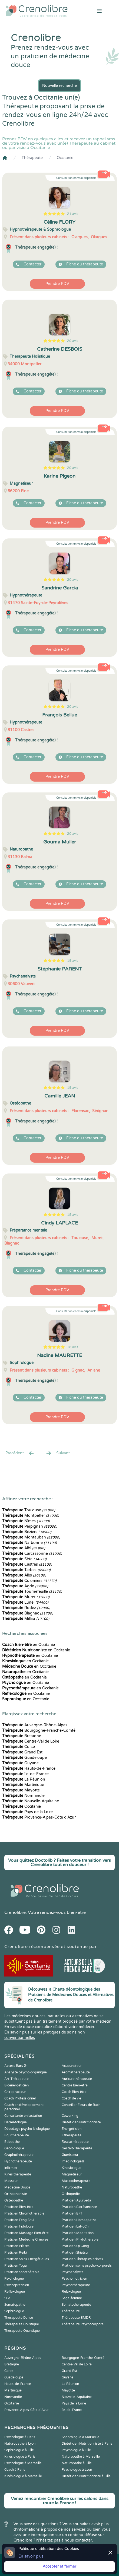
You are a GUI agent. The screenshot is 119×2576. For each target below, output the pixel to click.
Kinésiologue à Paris (19, 2456)
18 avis (72, 1215)
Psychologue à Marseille (23, 2463)
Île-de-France (25, 1774)
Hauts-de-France (28, 1768)
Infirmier (11, 2168)
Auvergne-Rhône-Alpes (34, 1725)
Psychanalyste (73, 2272)
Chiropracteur (15, 2092)
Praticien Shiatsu (75, 2252)
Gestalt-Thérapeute (77, 2148)
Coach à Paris (14, 2470)
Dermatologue (15, 2122)
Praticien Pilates (16, 2246)
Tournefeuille (32, 1591)
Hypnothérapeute (18, 2161)
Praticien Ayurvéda (76, 2200)
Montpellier (30, 1515)
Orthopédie (71, 2194)
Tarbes (26, 1570)
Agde (25, 1586)
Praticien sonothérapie (21, 2272)
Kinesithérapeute (17, 2174)
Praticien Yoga (15, 2265)
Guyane (20, 1763)
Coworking (70, 2116)
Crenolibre (15, 1912)
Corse (18, 1746)
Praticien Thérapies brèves (82, 2259)
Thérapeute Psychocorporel (83, 2324)
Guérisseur (70, 2155)
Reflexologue (14, 2291)
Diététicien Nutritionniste (81, 2122)
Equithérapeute (16, 2135)
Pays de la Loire (27, 1812)
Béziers (26, 1532)
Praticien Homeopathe (79, 2220)
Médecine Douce (17, 2187)
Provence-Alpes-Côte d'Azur (39, 1817)
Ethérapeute (71, 2135)
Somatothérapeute (76, 2305)
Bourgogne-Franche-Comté (38, 1730)
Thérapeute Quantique (22, 2331)
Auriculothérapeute (77, 2079)
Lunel (25, 1602)
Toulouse (28, 1510)
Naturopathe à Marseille (81, 2456)
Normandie (23, 1795)
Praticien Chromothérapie (24, 2213)
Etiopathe (12, 2142)
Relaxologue (71, 2291)
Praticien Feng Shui (19, 2220)
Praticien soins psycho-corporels (87, 2265)
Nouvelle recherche (59, 85)
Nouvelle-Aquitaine (30, 1801)
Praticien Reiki (15, 2252)
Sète (24, 1559)
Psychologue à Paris (19, 2437)
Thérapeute (32, 158)
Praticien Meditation (78, 2233)
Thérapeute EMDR (76, 2318)
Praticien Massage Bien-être (26, 2233)
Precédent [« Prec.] (20, 1453)
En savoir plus (31, 2556)
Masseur (11, 2181)
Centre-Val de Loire (30, 1741)
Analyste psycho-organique (25, 2072)
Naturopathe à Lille (77, 2463)
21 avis (72, 214)
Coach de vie (71, 2098)
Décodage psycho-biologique (27, 2129)
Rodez (26, 1608)
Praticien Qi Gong (75, 2246)
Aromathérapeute (76, 2072)
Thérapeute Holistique (21, 2324)
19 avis (72, 961)
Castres (27, 1564)
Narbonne (29, 1542)
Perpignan (29, 1526)
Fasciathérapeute (75, 2142)
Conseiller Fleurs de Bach (81, 2105)
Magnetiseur (72, 2174)
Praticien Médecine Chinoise (26, 2239)
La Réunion (23, 1779)
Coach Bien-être (74, 2092)
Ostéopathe (13, 2200)
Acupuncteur (72, 2066)
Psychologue (14, 2278)
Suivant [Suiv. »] (57, 1453)
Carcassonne (32, 1553)
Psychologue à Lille (76, 2450)
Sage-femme (72, 2298)
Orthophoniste (15, 2194)
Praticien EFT (72, 2213)
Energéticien (71, 2129)
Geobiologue (14, 2148)
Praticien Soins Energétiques (26, 2259)
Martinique (23, 1784)
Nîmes (26, 1521)
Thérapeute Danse (18, 2318)
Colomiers (29, 1580)
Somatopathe (14, 2305)
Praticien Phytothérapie (80, 2239)
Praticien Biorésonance (79, 2207)
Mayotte (21, 1790)
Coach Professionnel (20, 2098)
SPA (7, 2298)
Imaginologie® (73, 2161)
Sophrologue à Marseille (80, 2437)
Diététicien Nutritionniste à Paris (87, 2443)
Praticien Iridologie (19, 2226)
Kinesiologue (71, 2168)
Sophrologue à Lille (19, 2450)
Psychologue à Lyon (77, 2470)
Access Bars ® (15, 2066)
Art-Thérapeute (16, 2079)
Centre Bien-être (75, 2085)
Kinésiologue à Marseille (23, 2476)
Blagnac (27, 1613)
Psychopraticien (16, 2285)
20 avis (72, 341)
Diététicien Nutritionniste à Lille (86, 2476)
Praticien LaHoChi (75, 2226)
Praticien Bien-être (19, 2207)
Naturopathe (72, 2187)
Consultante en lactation (23, 2116)
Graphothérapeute (19, 2155)
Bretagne (21, 1736)
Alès (24, 1575)
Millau (25, 1618)
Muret (25, 1597)
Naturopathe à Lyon (19, 2443)
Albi (23, 1548)
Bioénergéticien (16, 2085)
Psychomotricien (74, 2278)
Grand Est (22, 1752)
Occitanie (65, 158)
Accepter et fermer (59, 2566)
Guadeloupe (24, 1757)
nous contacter (78, 2540)
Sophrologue (14, 2311)
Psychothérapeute (76, 2285)
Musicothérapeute (76, 2181)
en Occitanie (28, 1644)
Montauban (31, 1537)
